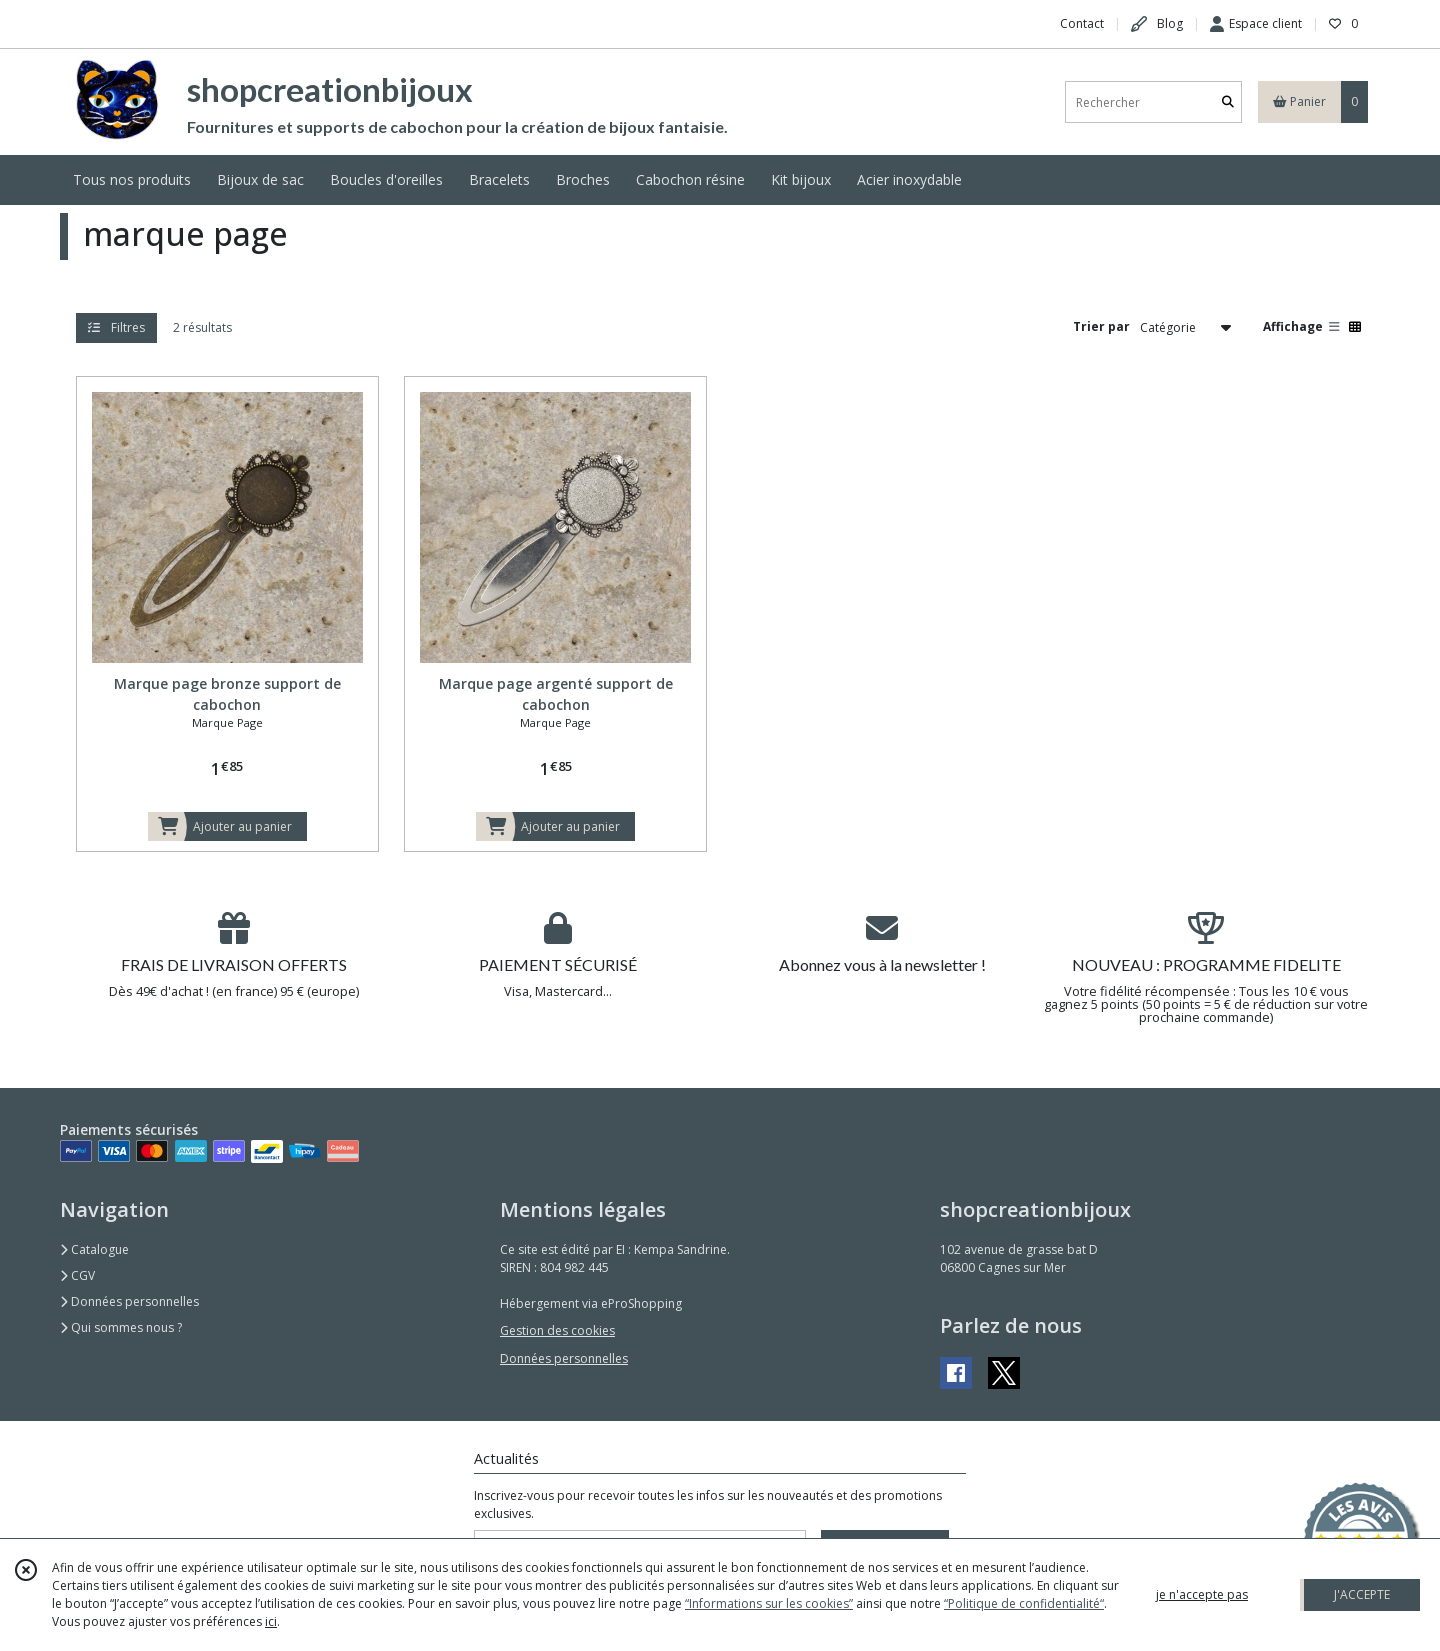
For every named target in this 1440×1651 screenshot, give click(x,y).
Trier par (1101, 326)
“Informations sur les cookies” (769, 1603)
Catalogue (94, 1249)
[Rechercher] (1228, 102)
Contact (1082, 23)
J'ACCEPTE (1362, 1594)
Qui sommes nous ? (121, 1327)
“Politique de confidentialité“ (1024, 1603)
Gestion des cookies (557, 1330)
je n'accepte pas (1202, 1594)
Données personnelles (129, 1301)
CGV (77, 1275)
